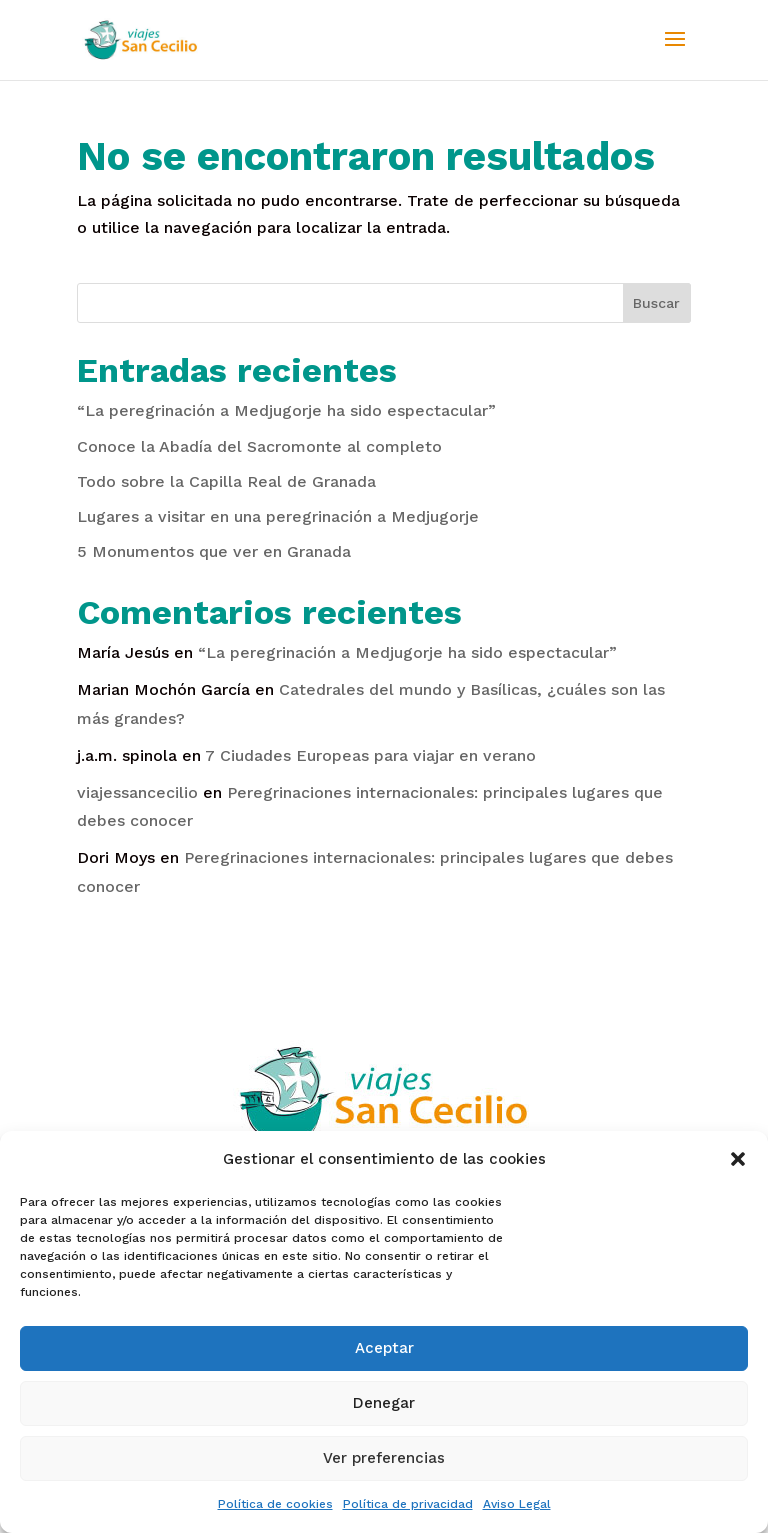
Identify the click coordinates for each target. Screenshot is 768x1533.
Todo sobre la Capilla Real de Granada (226, 481)
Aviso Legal (517, 1504)
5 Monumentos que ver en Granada (214, 551)
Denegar (384, 1403)
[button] (738, 1159)
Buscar (656, 303)
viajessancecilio (137, 792)
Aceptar (384, 1348)
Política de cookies (275, 1504)
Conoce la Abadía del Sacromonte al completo (259, 446)
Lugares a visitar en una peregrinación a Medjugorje (278, 516)
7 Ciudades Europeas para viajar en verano (370, 755)
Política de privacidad (408, 1504)
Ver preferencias (384, 1458)
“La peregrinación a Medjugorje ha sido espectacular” (286, 410)
